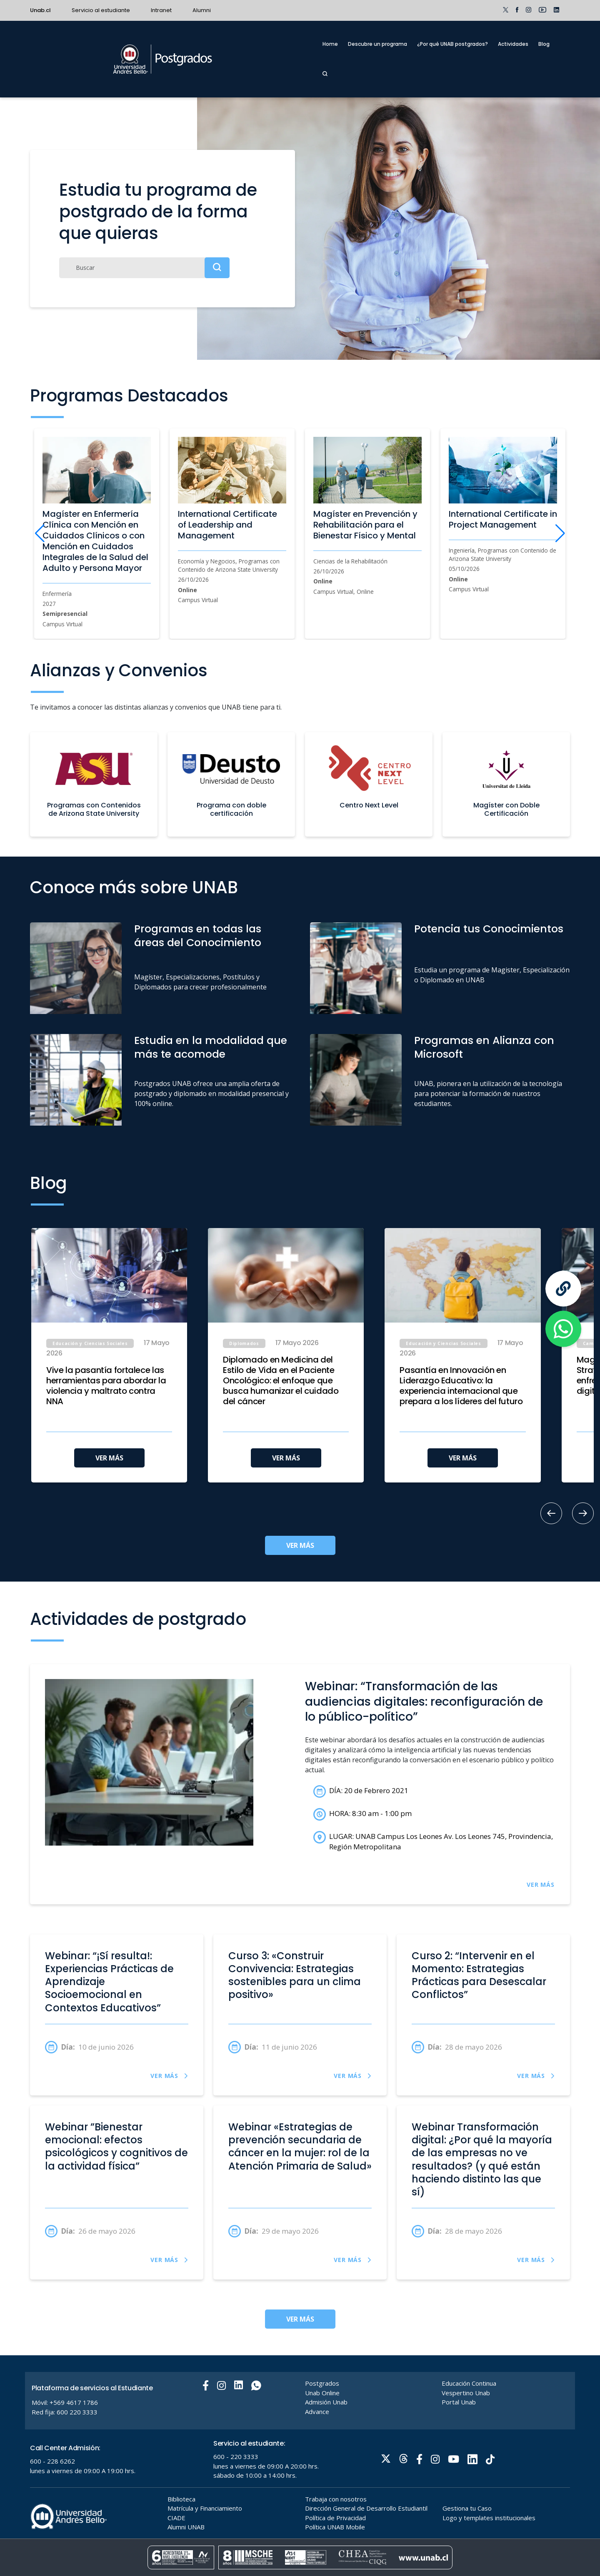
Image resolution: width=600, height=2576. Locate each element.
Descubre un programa (377, 43)
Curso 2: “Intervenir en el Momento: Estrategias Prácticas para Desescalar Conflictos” (479, 1975)
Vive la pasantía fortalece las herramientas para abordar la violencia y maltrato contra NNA (106, 1386)
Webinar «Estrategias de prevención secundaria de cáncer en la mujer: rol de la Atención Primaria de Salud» (300, 2146)
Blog (544, 43)
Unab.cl (40, 10)
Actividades (513, 43)
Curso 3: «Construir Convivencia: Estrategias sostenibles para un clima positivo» (294, 1975)
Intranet (161, 10)
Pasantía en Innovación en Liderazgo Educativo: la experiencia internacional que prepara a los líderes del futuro (461, 1386)
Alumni (201, 10)
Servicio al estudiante (101, 10)
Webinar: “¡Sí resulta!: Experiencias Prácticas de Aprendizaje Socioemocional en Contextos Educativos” (109, 1981)
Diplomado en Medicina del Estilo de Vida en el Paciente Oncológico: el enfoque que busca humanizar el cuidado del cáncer (280, 1381)
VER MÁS (109, 1457)
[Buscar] (144, 267)
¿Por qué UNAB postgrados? (452, 43)
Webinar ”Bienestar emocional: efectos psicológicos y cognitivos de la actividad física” (116, 2146)
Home (330, 43)
